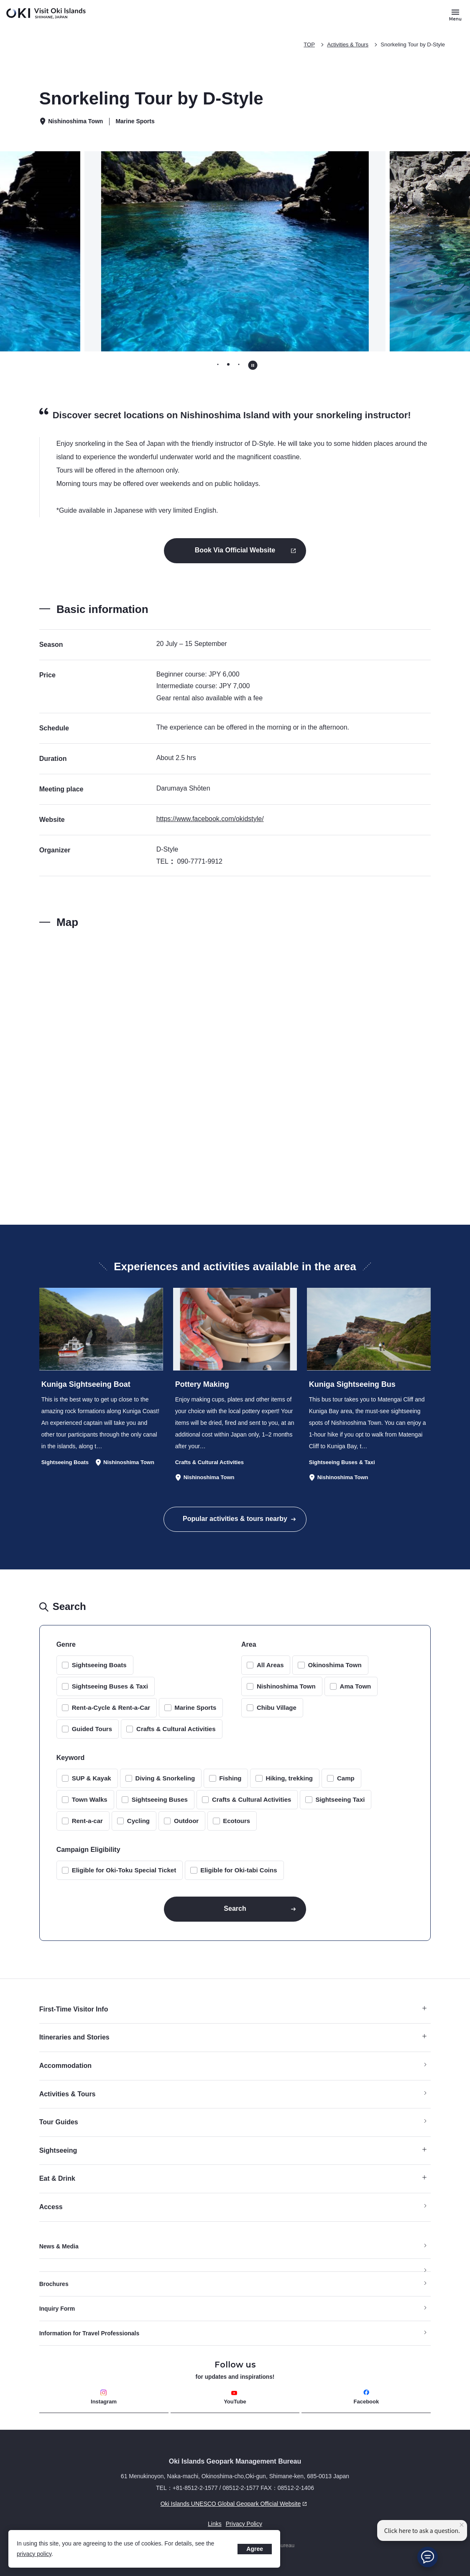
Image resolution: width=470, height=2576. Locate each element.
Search (235, 1908)
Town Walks (89, 1799)
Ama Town (355, 1686)
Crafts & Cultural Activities (176, 1728)
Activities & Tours (347, 44)
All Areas (270, 1664)
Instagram (104, 2397)
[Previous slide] (57, 251)
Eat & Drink (233, 2178)
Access (51, 2206)
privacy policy (34, 2554)
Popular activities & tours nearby (235, 1518)
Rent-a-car (87, 1820)
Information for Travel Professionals (89, 2333)
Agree (254, 2548)
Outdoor (186, 1820)
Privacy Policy (244, 2523)
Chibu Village (276, 1707)
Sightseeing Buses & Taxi (110, 1686)
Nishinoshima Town (286, 1686)
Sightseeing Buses (160, 1799)
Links (215, 2523)
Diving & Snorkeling (165, 1778)
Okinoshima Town (334, 1664)
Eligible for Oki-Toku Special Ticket (124, 1870)
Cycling (138, 1820)
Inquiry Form (57, 2308)
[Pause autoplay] (253, 365)
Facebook (366, 2397)
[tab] (217, 364)
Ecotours (236, 1820)
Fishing (230, 1778)
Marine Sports (195, 1707)
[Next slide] (412, 251)
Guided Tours (92, 1728)
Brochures (54, 2284)
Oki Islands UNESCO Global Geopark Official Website (174, 2504)
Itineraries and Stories (233, 2037)
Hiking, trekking (289, 1778)
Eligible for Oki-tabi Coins (238, 1870)
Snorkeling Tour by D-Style (413, 44)
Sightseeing (233, 2150)
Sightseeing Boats (99, 1664)
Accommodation (65, 2065)
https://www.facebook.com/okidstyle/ (210, 818)
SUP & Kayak (91, 1778)
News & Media (59, 2246)
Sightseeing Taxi (340, 1799)
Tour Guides (58, 2122)
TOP (309, 44)
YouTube (235, 2397)
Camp (346, 1778)
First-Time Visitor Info (233, 2009)
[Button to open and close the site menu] (455, 14)
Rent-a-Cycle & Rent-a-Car (111, 1707)
